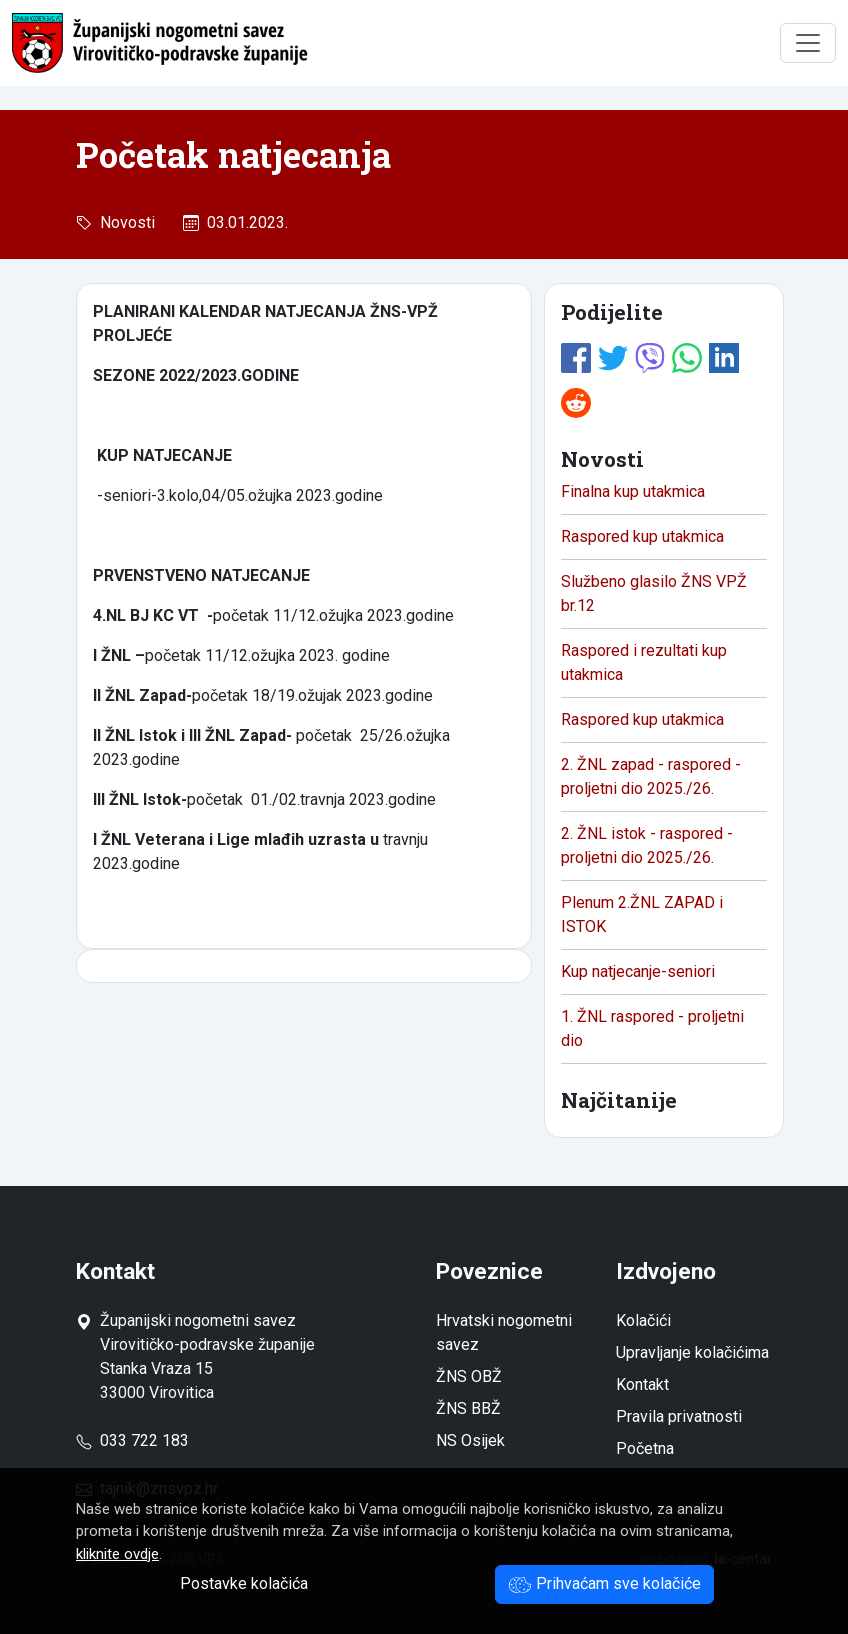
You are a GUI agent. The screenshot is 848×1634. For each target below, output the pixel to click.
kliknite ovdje (117, 1554)
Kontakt (642, 1384)
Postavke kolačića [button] (244, 1583)
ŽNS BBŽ (468, 1408)
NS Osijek (470, 1440)
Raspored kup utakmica (642, 536)
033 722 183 (132, 1440)
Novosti (123, 222)
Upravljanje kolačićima (692, 1352)
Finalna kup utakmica (633, 491)
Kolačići (643, 1320)
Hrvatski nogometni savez (504, 1332)
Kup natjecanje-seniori (638, 971)
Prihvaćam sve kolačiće (604, 1583)
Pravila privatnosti (679, 1416)
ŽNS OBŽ (469, 1376)
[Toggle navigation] (808, 43)
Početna (645, 1448)
